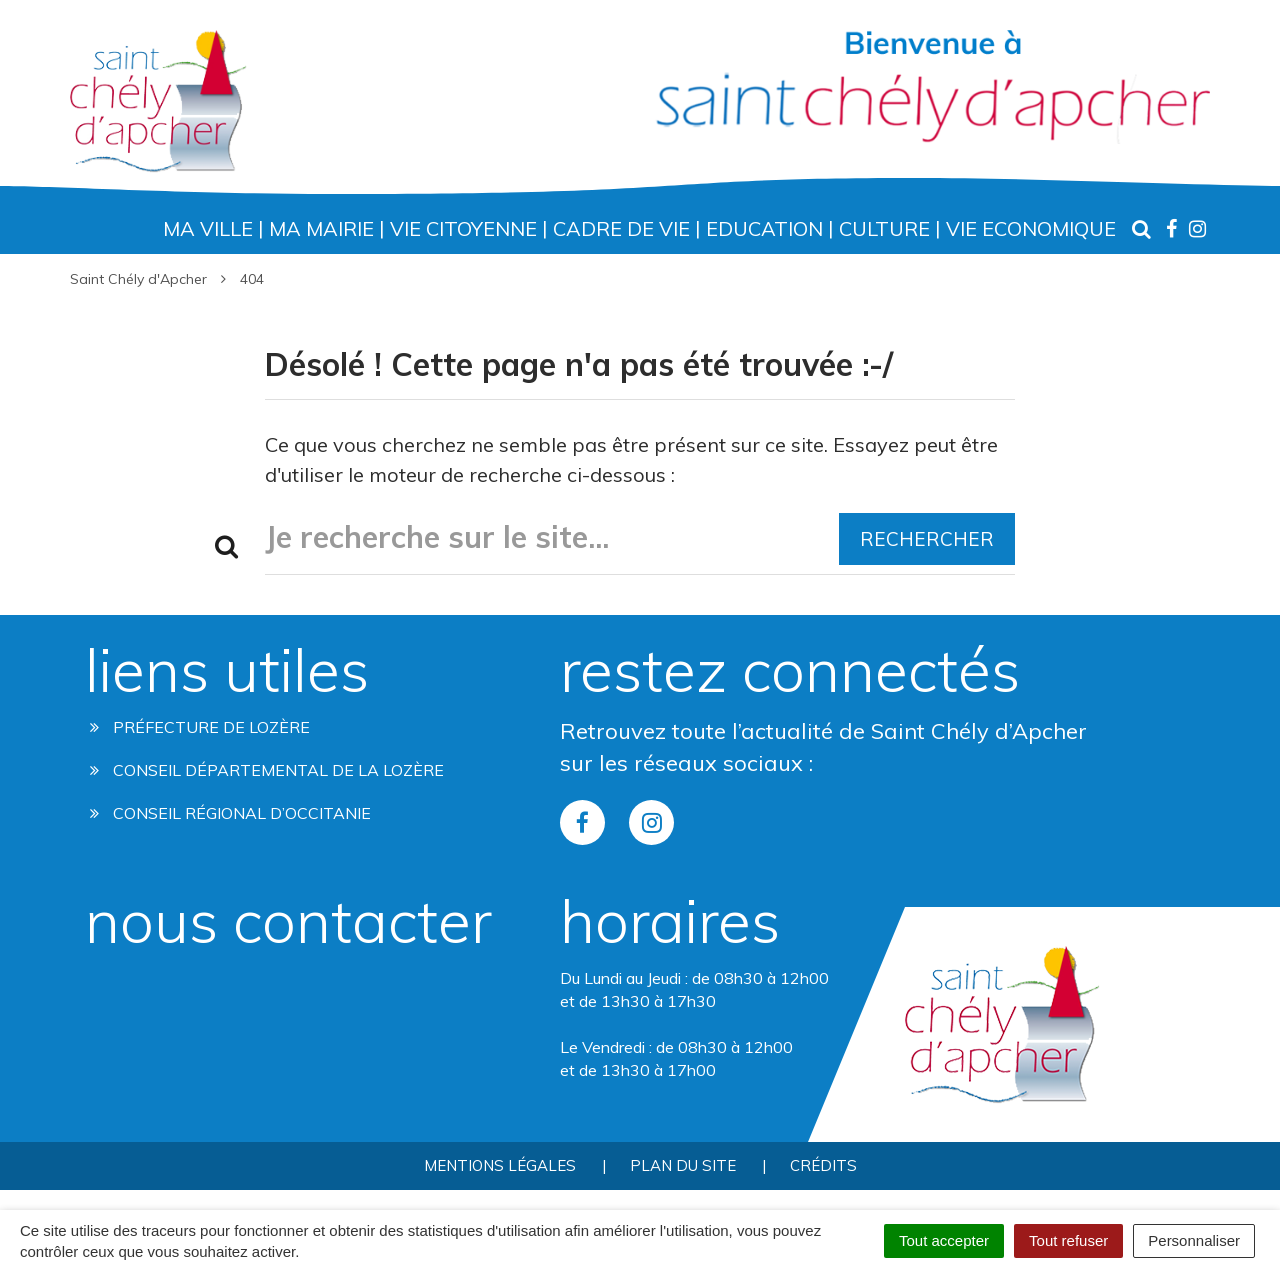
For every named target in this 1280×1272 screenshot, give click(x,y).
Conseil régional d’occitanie (230, 813)
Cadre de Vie (621, 228)
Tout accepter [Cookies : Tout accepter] (944, 1240)
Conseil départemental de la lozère (267, 770)
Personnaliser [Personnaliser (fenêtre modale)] (1194, 1240)
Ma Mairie (321, 228)
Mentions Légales (500, 1165)
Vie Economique (1031, 228)
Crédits (823, 1165)
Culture (884, 228)
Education (764, 228)
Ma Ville (208, 228)
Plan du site (683, 1165)
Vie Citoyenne (463, 228)
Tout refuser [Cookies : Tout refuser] (1068, 1240)
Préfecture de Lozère (200, 727)
